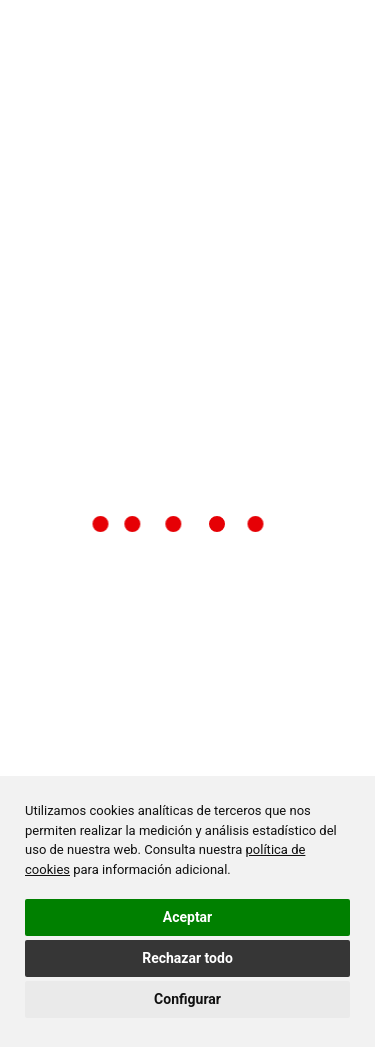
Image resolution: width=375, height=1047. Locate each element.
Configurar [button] (187, 999)
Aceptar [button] (188, 917)
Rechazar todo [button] (187, 958)
